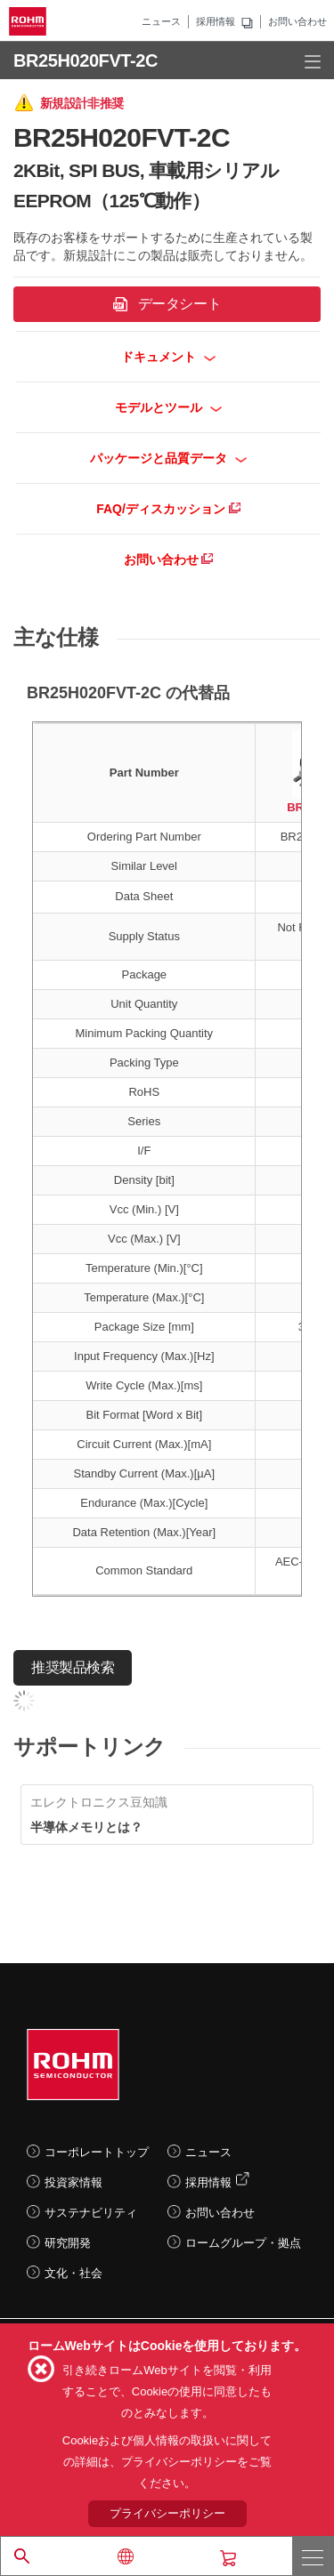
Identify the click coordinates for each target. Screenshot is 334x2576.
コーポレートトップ (97, 2152)
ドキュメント (168, 356)
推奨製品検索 (72, 1667)
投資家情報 (73, 2182)
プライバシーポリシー (167, 2513)
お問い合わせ (297, 21)
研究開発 (68, 2243)
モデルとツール (169, 407)
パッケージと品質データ (169, 458)
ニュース (161, 21)
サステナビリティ (91, 2212)
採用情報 (215, 21)
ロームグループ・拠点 (243, 2243)
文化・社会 (73, 2273)
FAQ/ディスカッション (168, 509)
